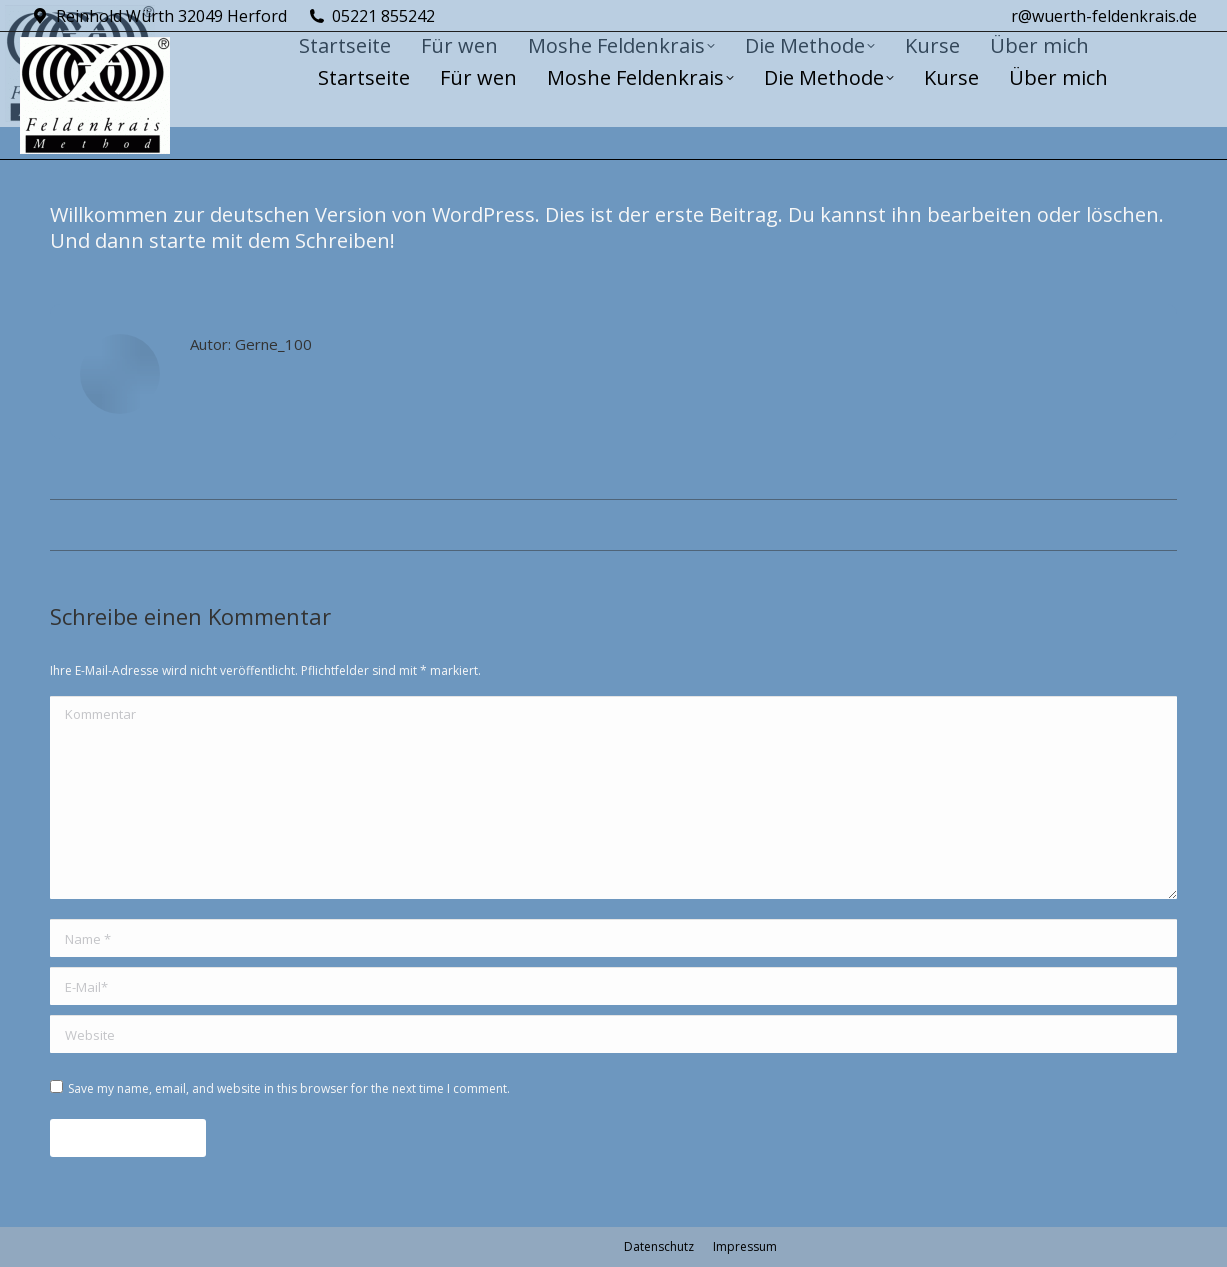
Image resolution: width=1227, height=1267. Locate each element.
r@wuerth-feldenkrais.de (1104, 16)
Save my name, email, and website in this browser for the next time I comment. (289, 1088)
